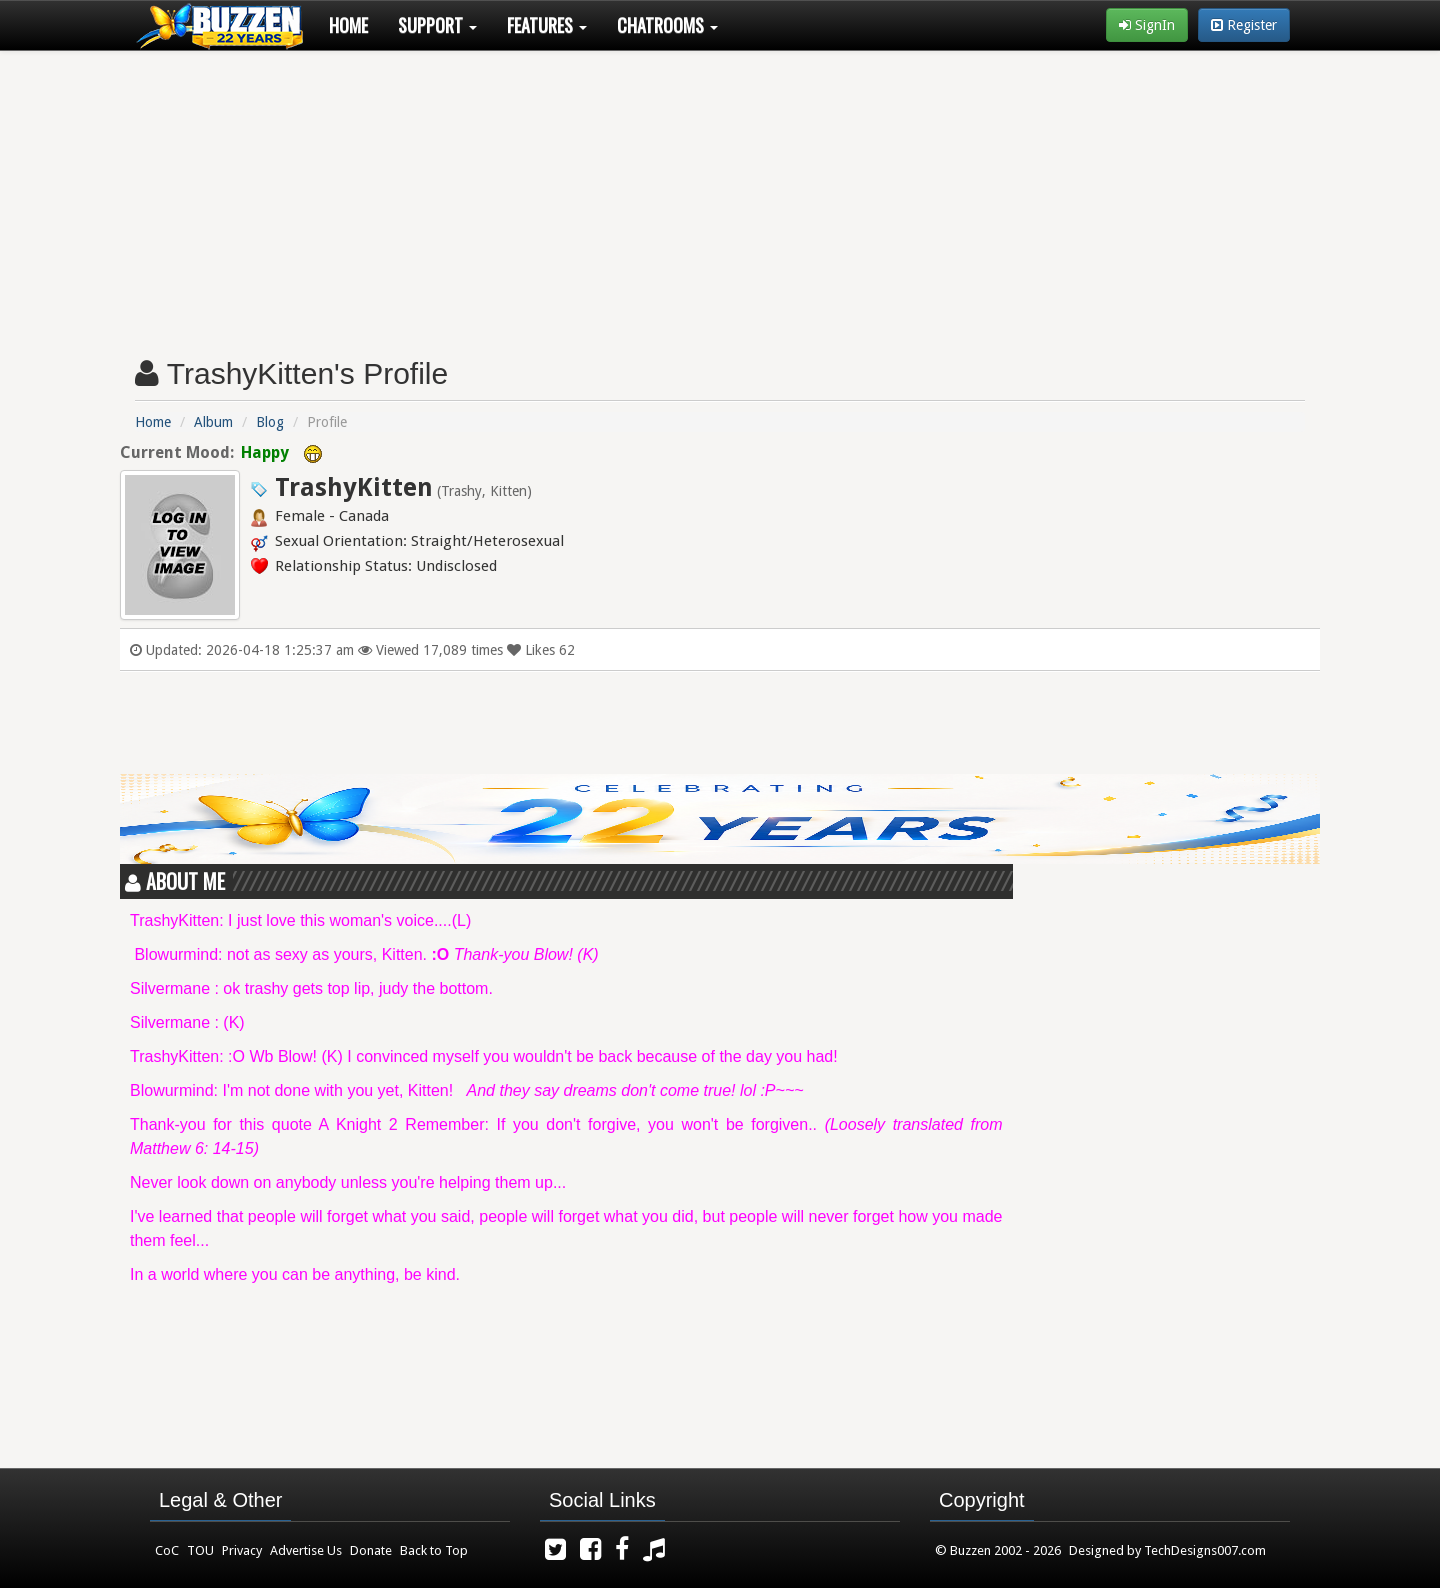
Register (1244, 25)
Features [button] (547, 25)
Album (213, 422)
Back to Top (434, 1550)
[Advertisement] (720, 196)
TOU (200, 1550)
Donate (371, 1550)
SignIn (1147, 25)
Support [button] (437, 25)
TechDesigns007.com (1205, 1550)
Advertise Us (306, 1550)
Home (348, 25)
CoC (167, 1550)
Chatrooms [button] (667, 25)
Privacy (242, 1550)
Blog (270, 422)
